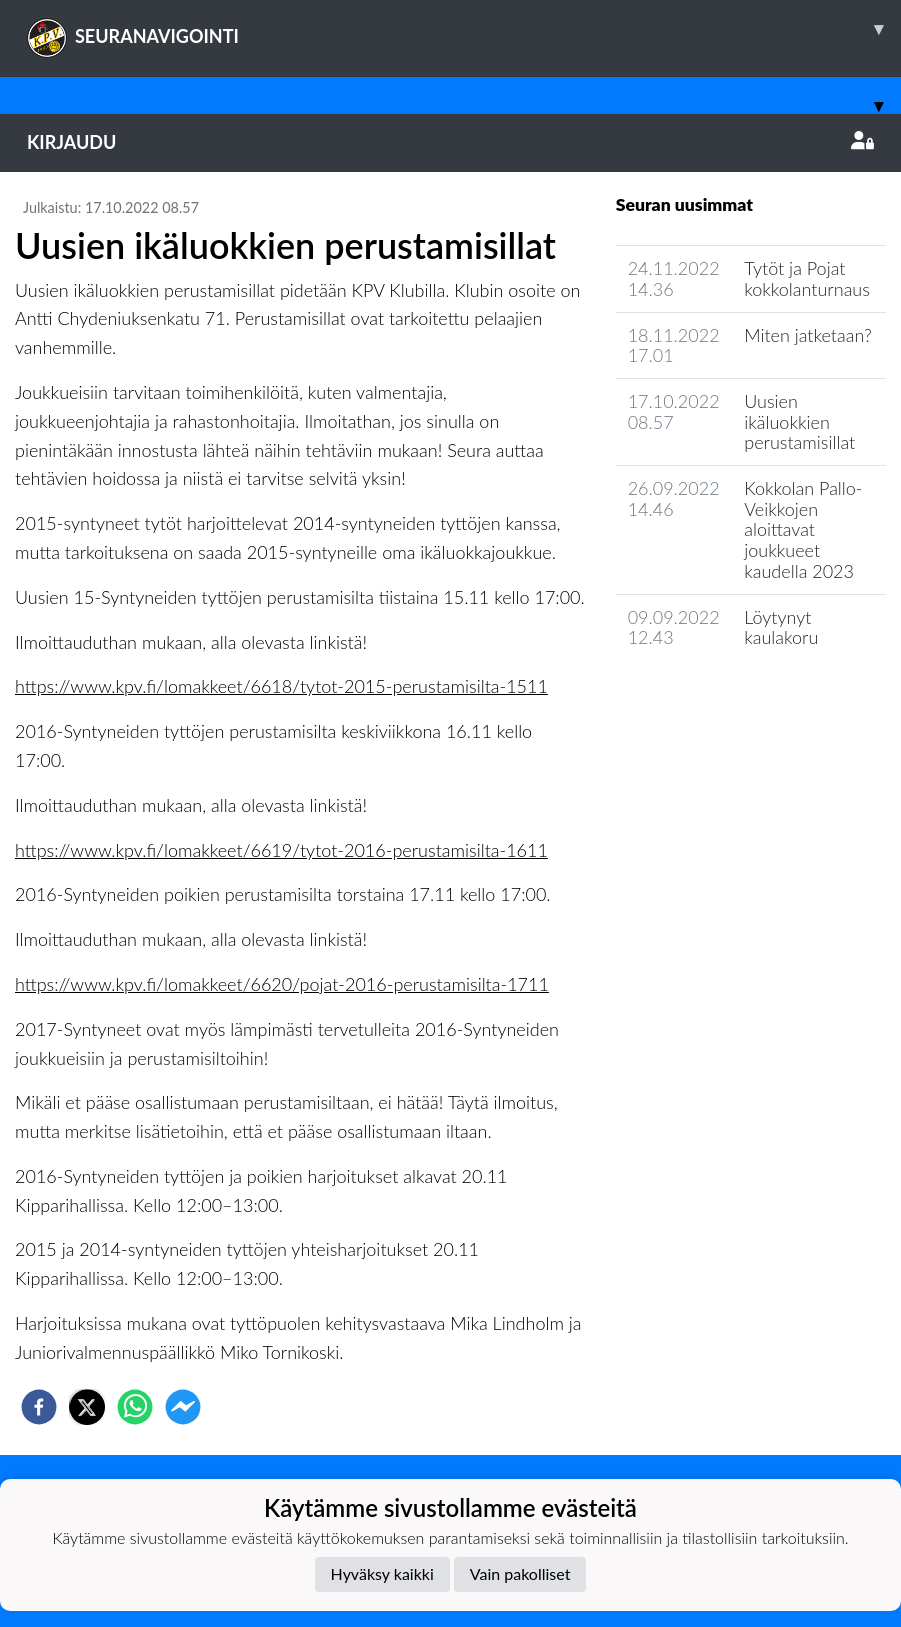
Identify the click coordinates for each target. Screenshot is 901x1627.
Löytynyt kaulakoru (781, 627)
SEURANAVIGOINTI (464, 29)
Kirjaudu (450, 142)
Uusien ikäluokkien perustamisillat (799, 421)
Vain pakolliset (520, 1573)
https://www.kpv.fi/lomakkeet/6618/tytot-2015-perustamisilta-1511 (281, 686)
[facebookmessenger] (183, 1407)
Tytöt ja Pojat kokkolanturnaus (807, 278)
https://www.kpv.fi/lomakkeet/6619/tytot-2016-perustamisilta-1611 (281, 850)
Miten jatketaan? (808, 335)
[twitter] (87, 1407)
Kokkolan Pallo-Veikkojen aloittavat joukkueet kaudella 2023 (803, 529)
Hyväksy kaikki (382, 1573)
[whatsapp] (135, 1407)
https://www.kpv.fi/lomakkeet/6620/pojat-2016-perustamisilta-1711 (282, 984)
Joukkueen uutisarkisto (718, 694)
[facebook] (39, 1407)
